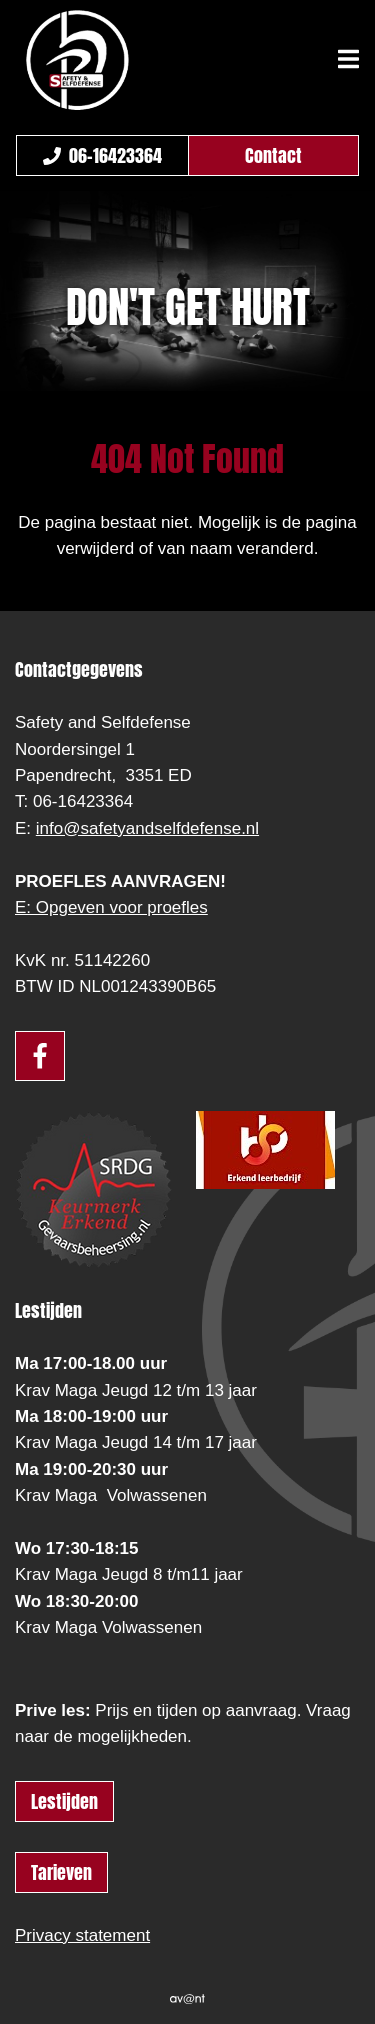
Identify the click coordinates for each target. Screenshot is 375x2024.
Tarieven (61, 1872)
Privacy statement (82, 1935)
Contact (273, 155)
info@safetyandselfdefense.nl (147, 828)
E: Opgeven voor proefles (111, 907)
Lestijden (64, 1801)
